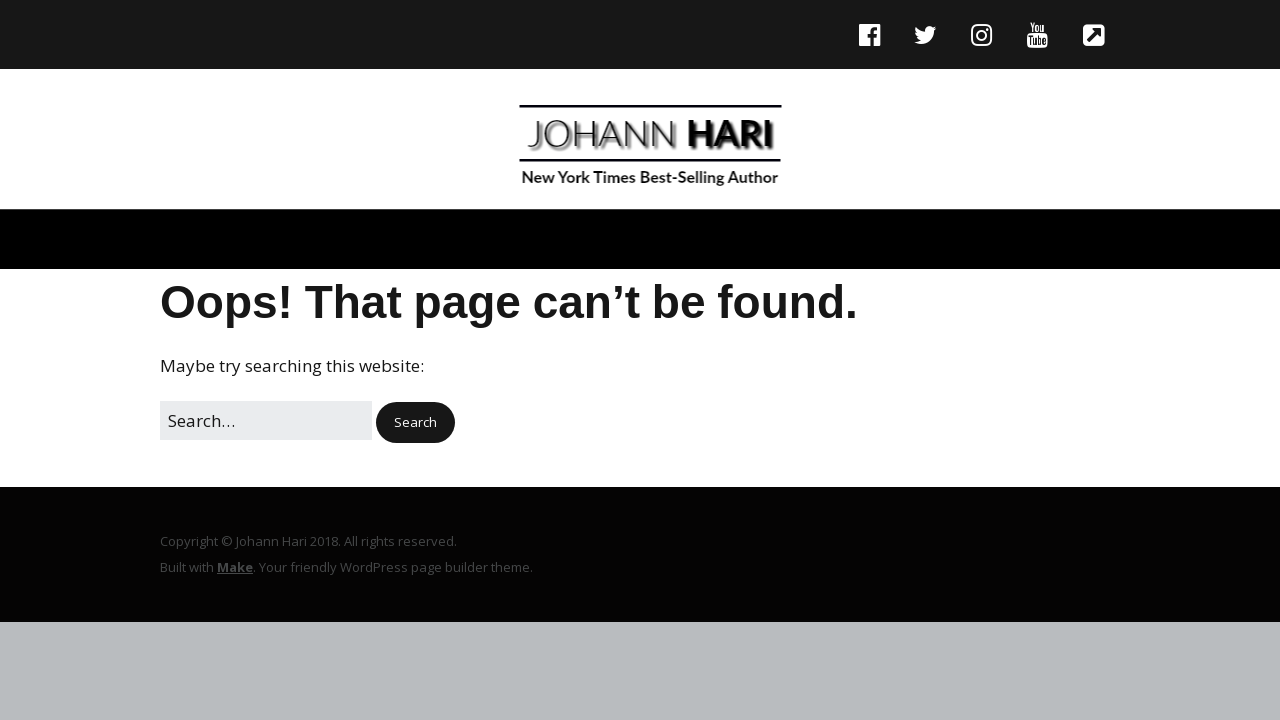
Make (235, 567)
